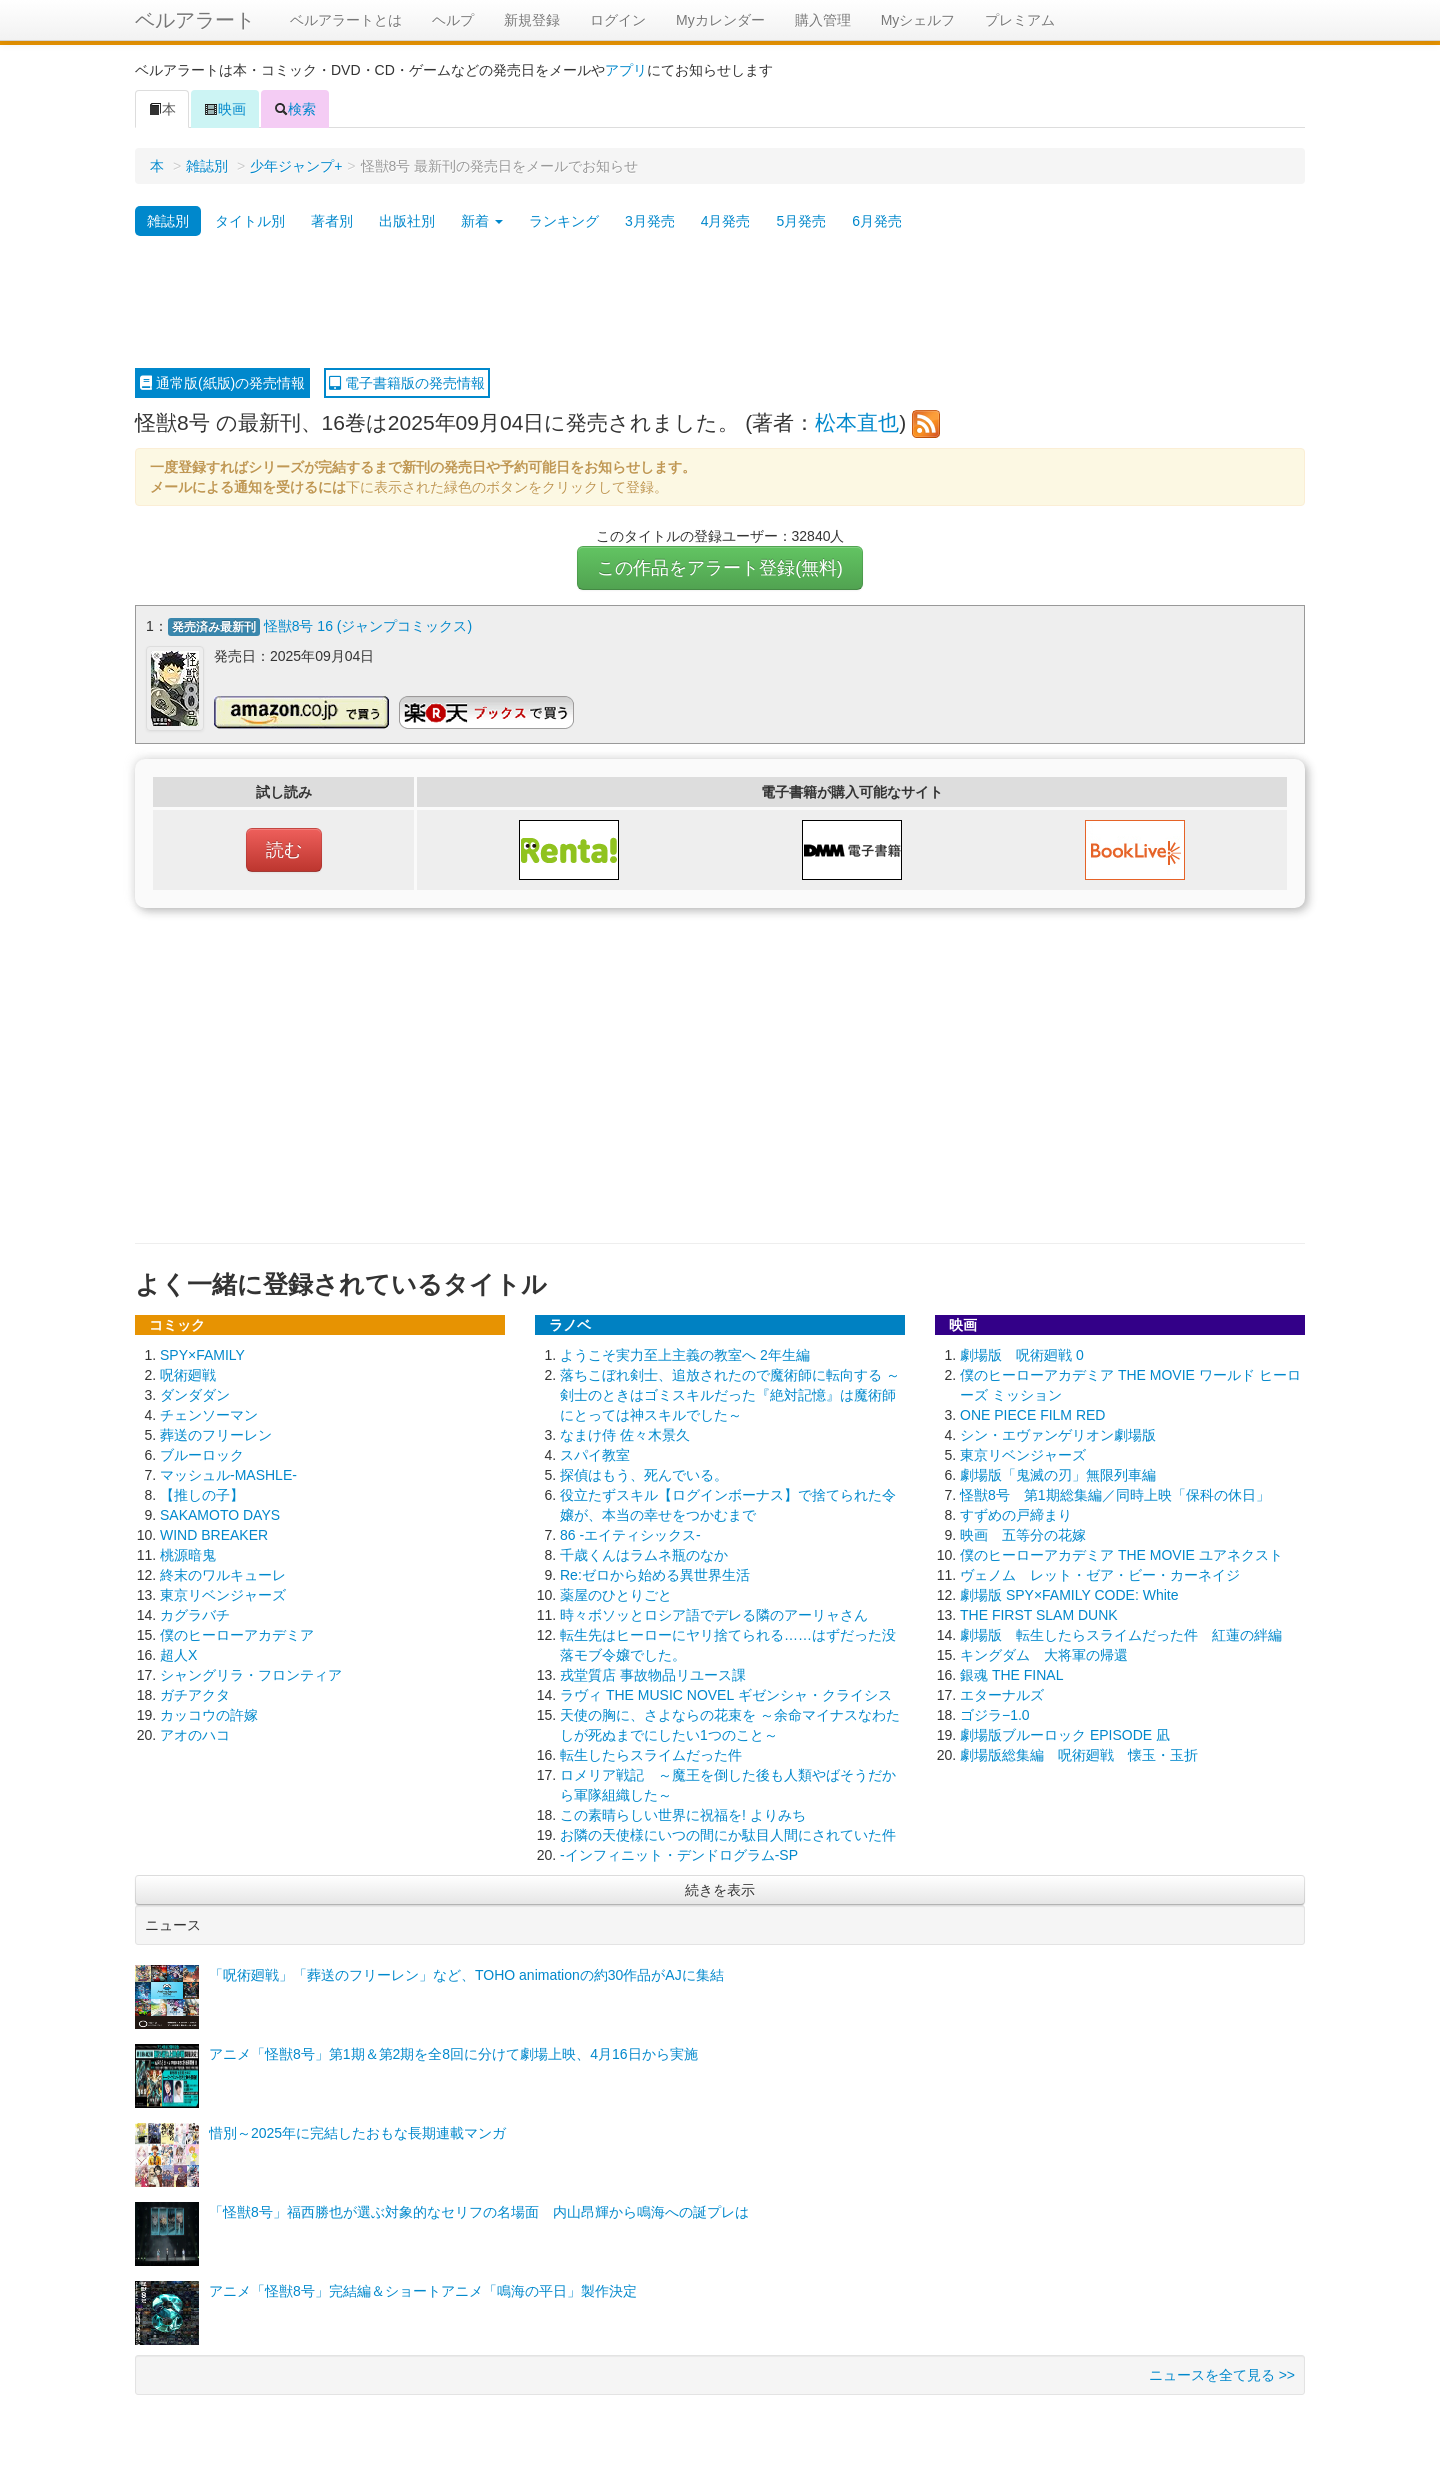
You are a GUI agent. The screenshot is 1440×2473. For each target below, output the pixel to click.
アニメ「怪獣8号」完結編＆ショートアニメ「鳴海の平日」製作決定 (423, 2289)
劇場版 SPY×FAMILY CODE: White (1069, 1593)
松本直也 (857, 422)
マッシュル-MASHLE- (228, 1473)
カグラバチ (195, 1613)
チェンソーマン (209, 1413)
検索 (295, 109)
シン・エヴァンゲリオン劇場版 (1058, 1433)
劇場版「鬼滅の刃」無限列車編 (1058, 1473)
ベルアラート (195, 20)
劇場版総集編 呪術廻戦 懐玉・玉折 (1079, 1753)
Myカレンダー (720, 20)
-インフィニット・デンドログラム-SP (679, 1853)
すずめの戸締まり (1016, 1513)
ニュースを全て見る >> (1222, 2373)
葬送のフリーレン (216, 1433)
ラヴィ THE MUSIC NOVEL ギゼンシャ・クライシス (726, 1693)
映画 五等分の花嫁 (1023, 1533)
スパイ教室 (595, 1453)
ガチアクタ (195, 1693)
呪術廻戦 (188, 1373)
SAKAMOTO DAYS (220, 1513)
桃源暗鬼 (188, 1553)
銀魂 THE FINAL (1011, 1673)
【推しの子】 (202, 1493)
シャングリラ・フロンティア (251, 1673)
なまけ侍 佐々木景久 (625, 1433)
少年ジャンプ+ (296, 166)
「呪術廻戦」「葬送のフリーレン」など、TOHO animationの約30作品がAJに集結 (466, 1973)
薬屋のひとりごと (616, 1593)
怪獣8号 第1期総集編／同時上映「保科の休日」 (1115, 1493)
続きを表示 (720, 1888)
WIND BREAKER (214, 1533)
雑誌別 (207, 166)
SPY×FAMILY (202, 1353)
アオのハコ (195, 1733)
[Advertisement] (720, 303)
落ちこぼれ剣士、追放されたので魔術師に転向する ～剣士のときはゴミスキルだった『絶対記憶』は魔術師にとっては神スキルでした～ (730, 1393)
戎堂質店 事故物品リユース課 (653, 1673)
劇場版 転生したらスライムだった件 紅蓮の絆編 (1121, 1633)
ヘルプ (453, 20)
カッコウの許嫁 (209, 1713)
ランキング (564, 221)
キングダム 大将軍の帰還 (1044, 1653)
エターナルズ (1002, 1693)
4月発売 (726, 221)
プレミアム (1020, 20)
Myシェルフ (918, 20)
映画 (225, 109)
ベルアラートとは (346, 20)
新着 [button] (482, 221)
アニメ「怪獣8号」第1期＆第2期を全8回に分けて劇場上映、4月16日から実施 (453, 2052)
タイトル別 (250, 221)
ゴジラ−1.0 (995, 1713)
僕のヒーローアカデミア (237, 1633)
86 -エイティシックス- (630, 1533)
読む (284, 848)
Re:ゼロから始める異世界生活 (655, 1573)
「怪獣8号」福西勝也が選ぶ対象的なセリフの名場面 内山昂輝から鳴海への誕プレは (479, 2210)
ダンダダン (195, 1393)
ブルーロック (202, 1453)
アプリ (626, 70)
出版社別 (407, 221)
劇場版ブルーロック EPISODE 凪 (1065, 1733)
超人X (178, 1653)
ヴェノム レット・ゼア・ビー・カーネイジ (1100, 1573)
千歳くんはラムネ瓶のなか (644, 1553)
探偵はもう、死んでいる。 (644, 1473)
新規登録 (532, 20)
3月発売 (650, 221)
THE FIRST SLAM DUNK (1039, 1613)
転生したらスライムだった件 (651, 1753)
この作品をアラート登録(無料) (720, 568)
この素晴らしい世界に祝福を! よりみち (683, 1813)
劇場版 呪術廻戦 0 (1022, 1353)
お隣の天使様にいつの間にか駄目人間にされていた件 (728, 1833)
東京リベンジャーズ (223, 1593)
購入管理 (823, 20)
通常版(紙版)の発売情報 (222, 383)
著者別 (332, 221)
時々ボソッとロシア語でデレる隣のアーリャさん (714, 1613)
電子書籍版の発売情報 (407, 383)
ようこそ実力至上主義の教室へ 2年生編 (685, 1353)
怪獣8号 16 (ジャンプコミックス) (368, 626)
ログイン (618, 20)
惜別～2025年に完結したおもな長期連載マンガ (357, 2131)
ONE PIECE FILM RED (1032, 1413)
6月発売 (877, 221)
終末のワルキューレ (223, 1573)
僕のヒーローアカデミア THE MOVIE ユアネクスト (1121, 1553)
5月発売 (801, 221)
